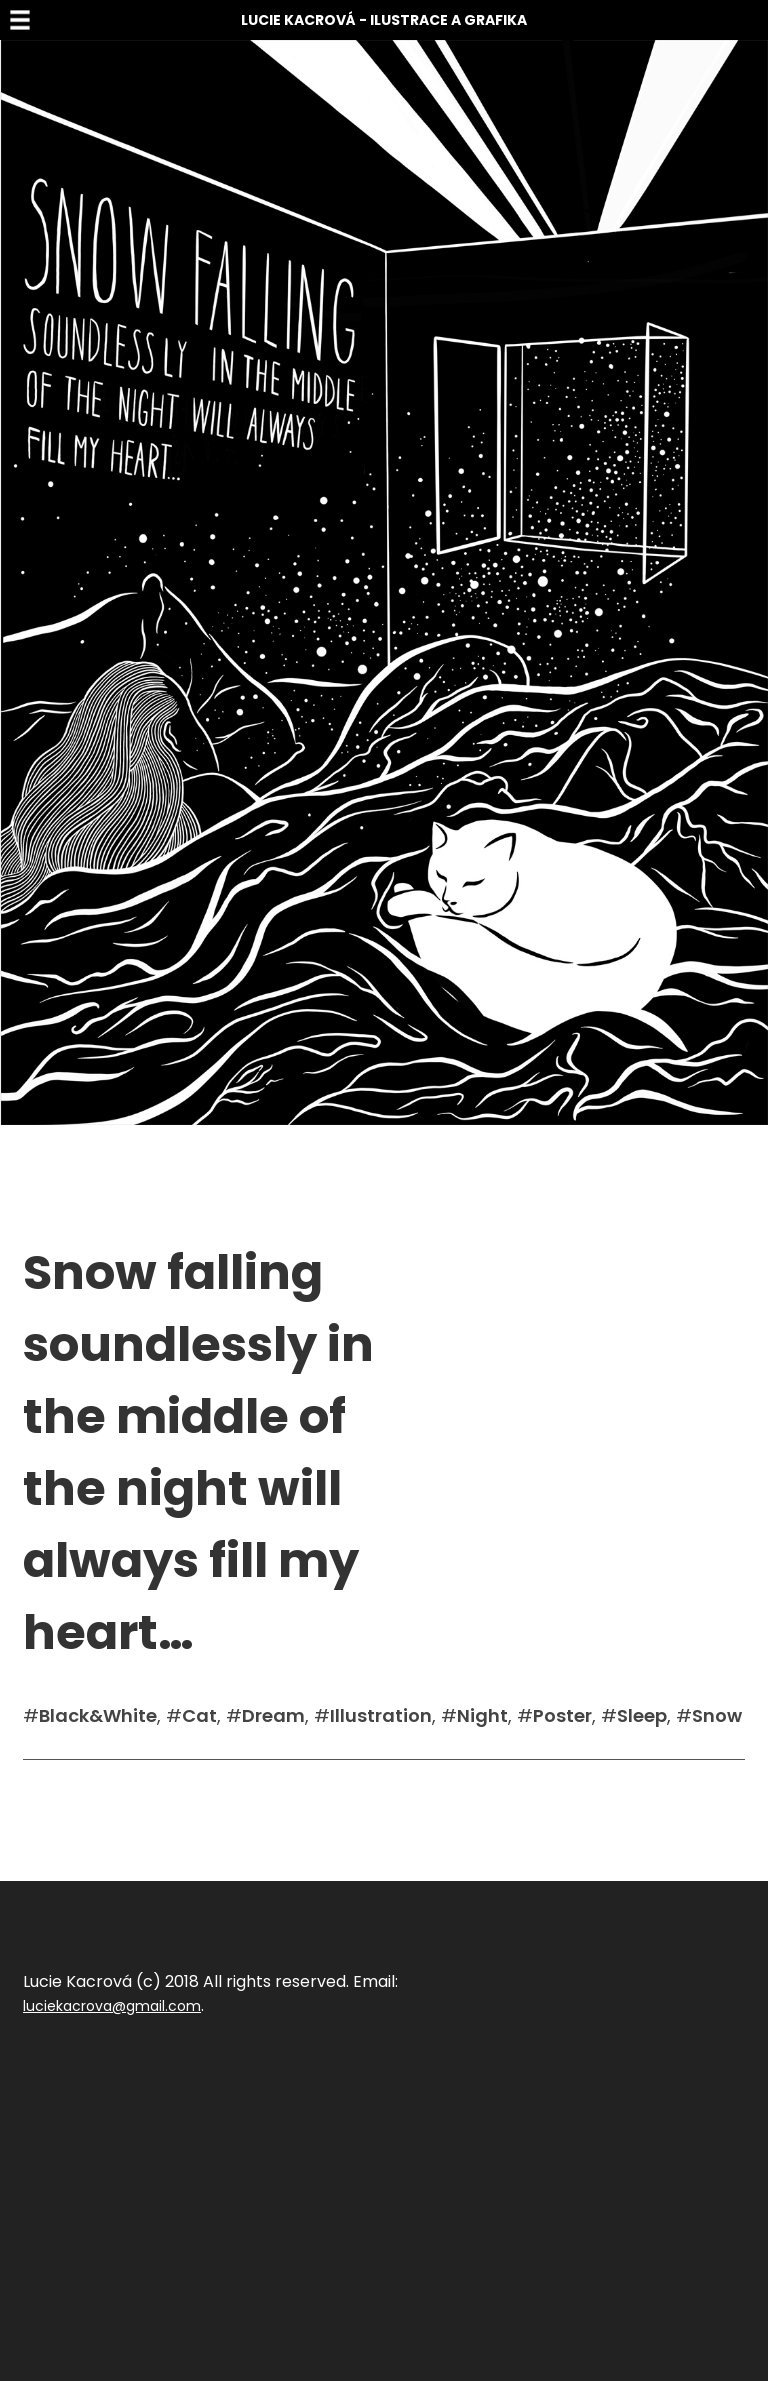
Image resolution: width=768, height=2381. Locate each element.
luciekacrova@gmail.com (112, 2006)
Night (482, 1715)
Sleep (642, 1715)
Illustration (381, 1715)
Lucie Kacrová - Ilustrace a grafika (384, 20)
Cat (199, 1715)
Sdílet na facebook (89, 1790)
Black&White (98, 1715)
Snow (717, 1715)
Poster (562, 1715)
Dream (273, 1715)
